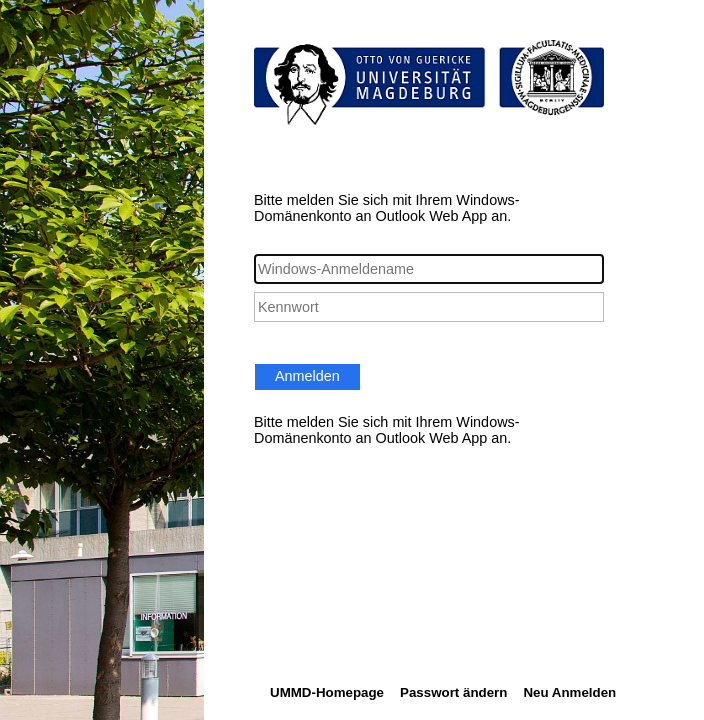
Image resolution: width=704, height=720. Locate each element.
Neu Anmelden (569, 692)
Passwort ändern (453, 692)
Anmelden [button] (307, 376)
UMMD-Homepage (327, 692)
